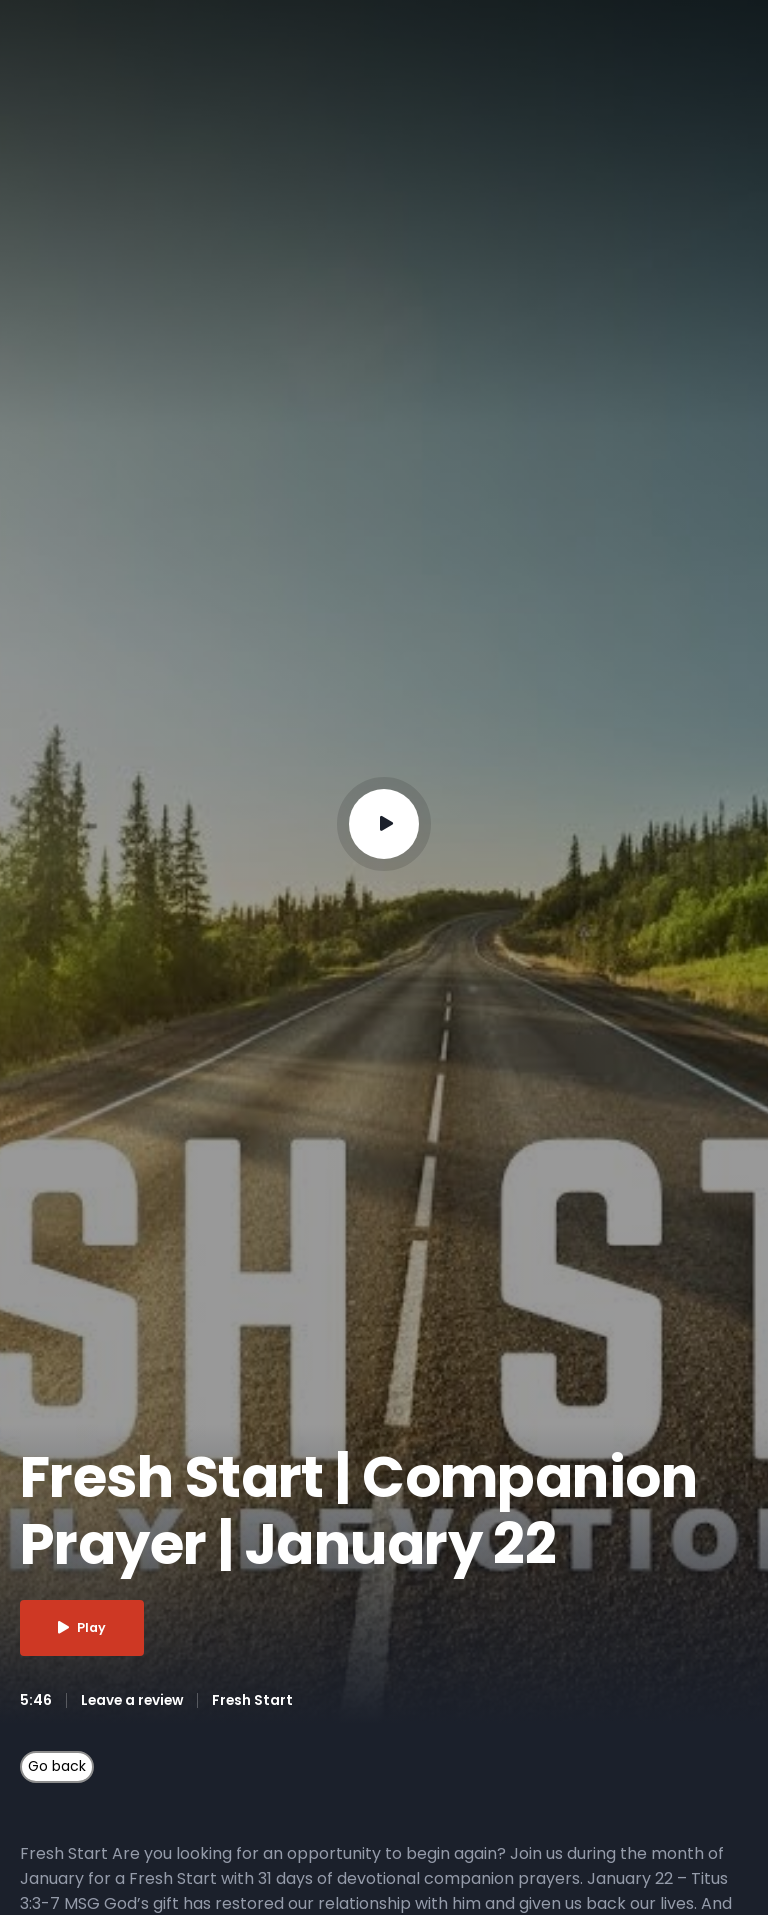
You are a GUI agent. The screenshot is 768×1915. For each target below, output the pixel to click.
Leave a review (134, 1701)
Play (86, 1628)
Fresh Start (258, 1701)
